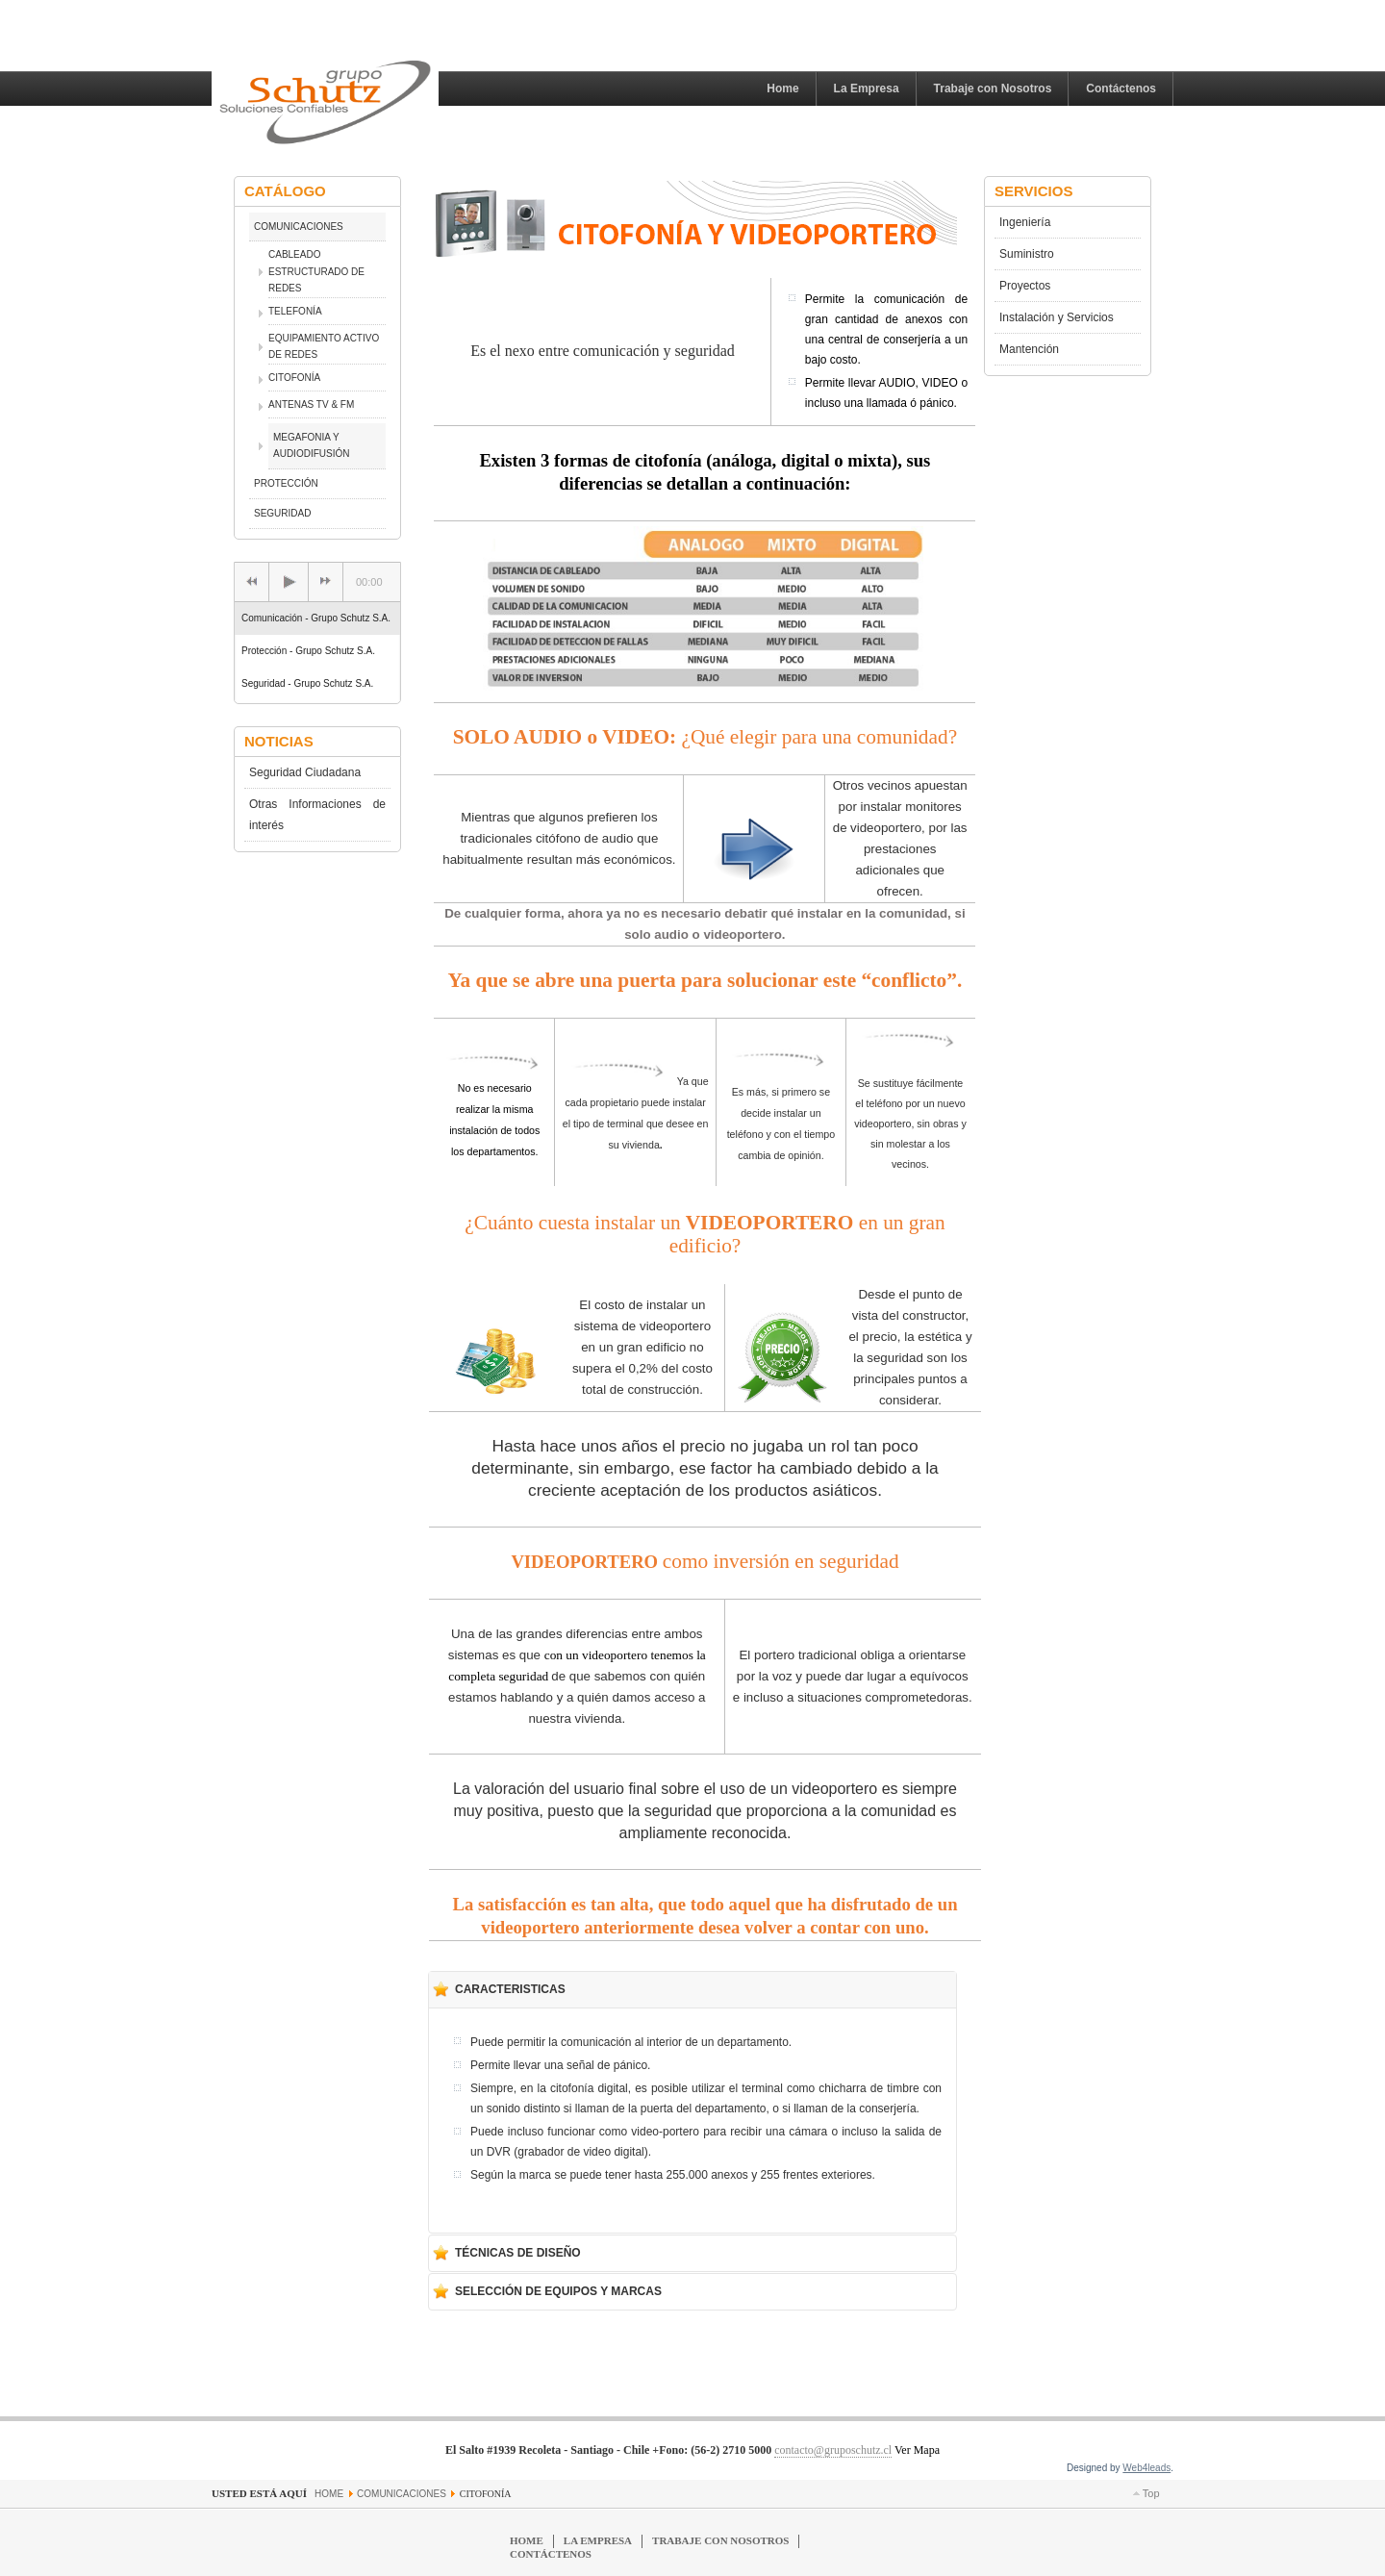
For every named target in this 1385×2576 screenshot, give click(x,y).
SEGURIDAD (282, 513)
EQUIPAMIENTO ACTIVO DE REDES (323, 347)
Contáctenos (1121, 88)
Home (782, 88)
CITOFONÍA (294, 377)
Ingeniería (1024, 222)
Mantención (1029, 349)
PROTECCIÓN (286, 483)
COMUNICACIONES (298, 226)
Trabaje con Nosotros (993, 88)
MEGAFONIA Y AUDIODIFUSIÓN (311, 446)
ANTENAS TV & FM (311, 404)
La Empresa (866, 88)
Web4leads (1146, 2467)
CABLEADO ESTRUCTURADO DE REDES (316, 271)
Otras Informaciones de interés (317, 814)
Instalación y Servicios (1056, 317)
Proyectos (1024, 285)
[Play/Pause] (288, 582)
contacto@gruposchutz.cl (833, 2450)
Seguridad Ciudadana (305, 772)
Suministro (1026, 254)
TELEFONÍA (295, 311)
